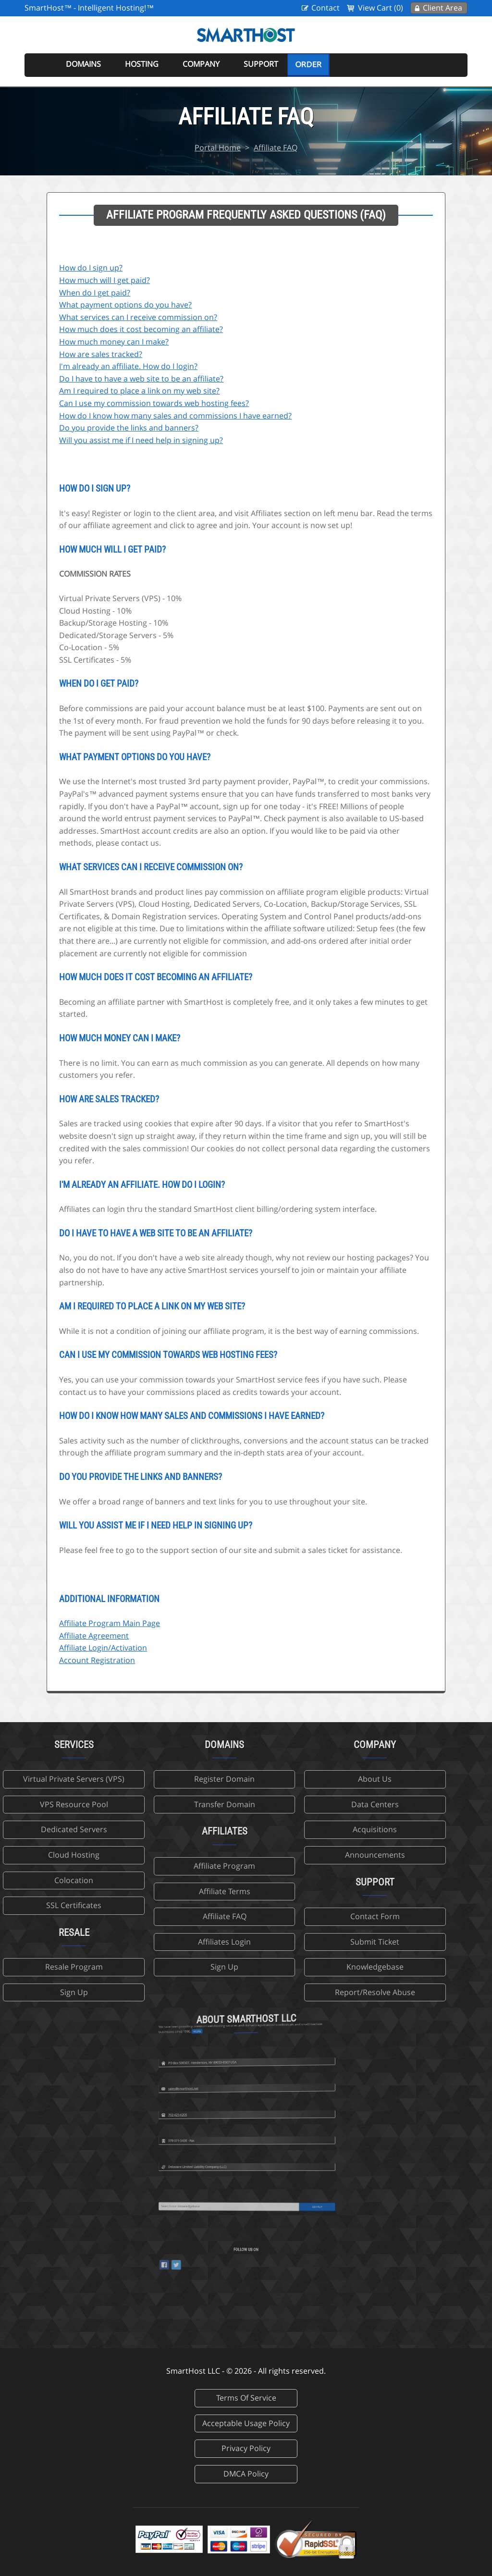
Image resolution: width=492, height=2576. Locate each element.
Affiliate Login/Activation (103, 1647)
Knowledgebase (296, 1966)
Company (201, 64)
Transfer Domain (146, 1804)
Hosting (142, 64)
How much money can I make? (114, 341)
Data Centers (296, 1804)
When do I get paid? (94, 292)
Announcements (297, 1854)
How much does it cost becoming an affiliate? (141, 329)
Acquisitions (296, 1829)
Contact (325, 7)
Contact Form (296, 1916)
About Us (296, 1779)
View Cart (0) (380, 7)
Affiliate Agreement (94, 1635)
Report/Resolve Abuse (297, 1992)
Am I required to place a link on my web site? (139, 390)
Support (261, 64)
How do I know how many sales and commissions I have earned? (175, 415)
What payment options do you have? (125, 304)
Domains (83, 64)
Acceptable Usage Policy (246, 2423)
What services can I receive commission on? (138, 317)
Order (308, 64)
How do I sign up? (91, 267)
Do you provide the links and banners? (128, 427)
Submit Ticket (296, 1941)
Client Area (442, 7)
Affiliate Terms (146, 1891)
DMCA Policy (246, 2473)
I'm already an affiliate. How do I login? (128, 366)
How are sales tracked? (100, 354)
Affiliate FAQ (275, 147)
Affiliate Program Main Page (109, 1623)
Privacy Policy (246, 2448)
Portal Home (218, 147)
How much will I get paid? (104, 280)
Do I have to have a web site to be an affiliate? (141, 378)
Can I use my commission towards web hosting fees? (154, 403)
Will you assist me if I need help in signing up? (141, 440)
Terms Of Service (246, 2397)
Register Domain (146, 1779)
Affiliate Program (146, 1866)
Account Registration (97, 1660)
